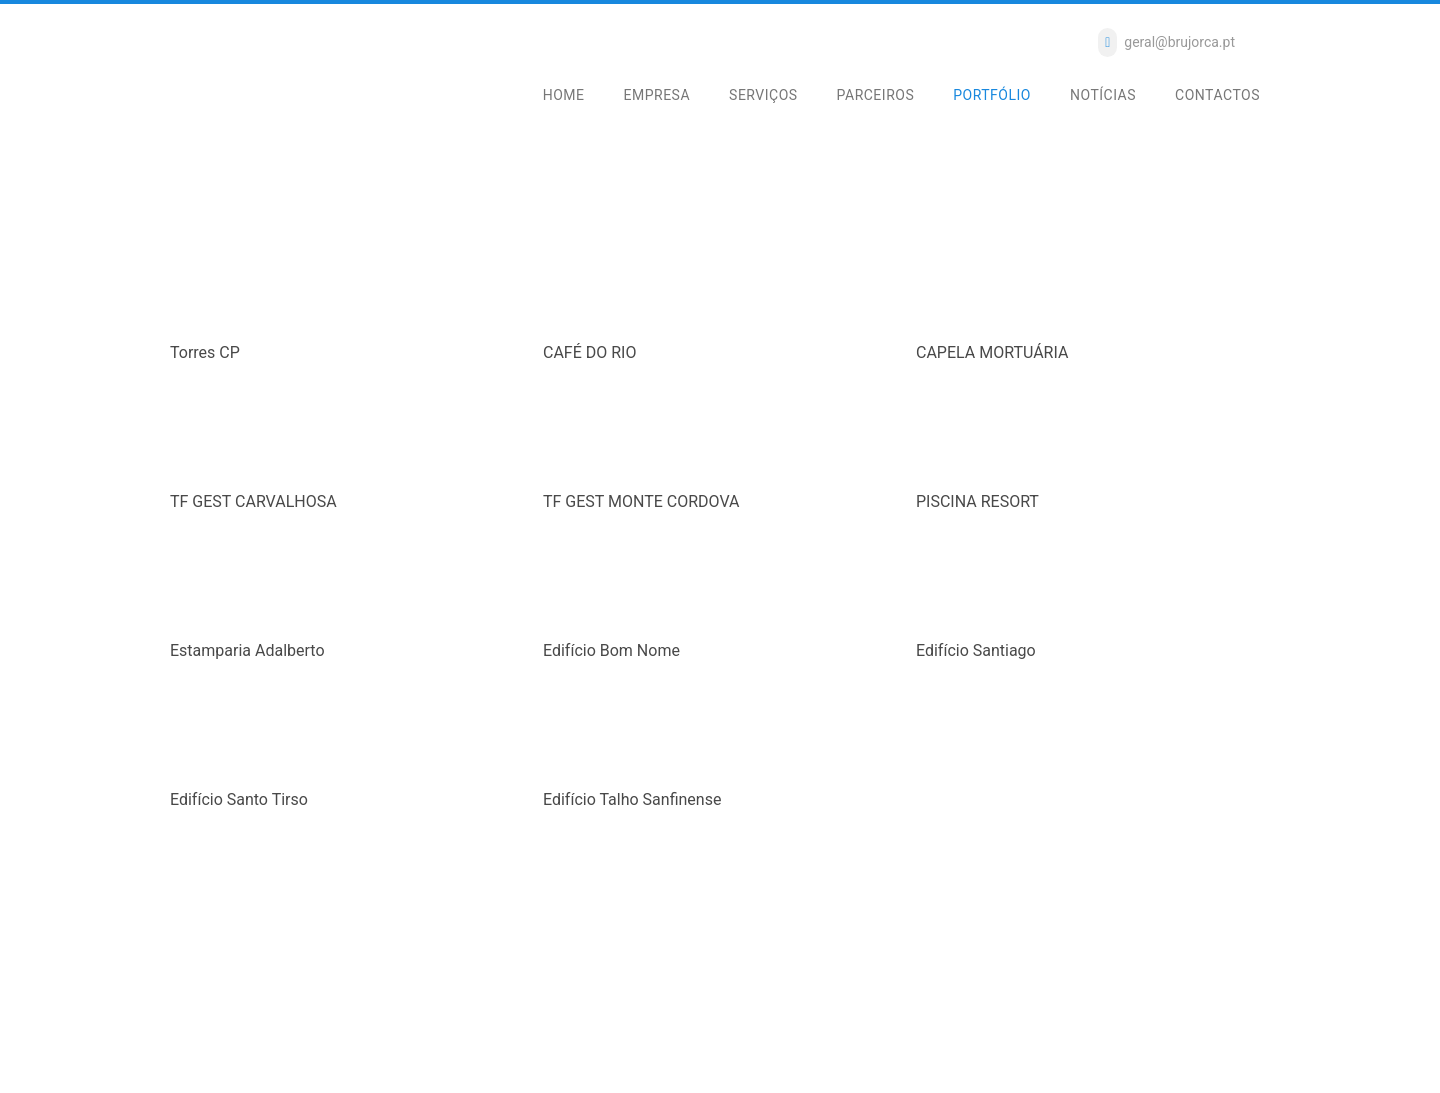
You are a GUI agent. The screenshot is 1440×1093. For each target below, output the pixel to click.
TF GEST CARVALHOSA (253, 501)
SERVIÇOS (763, 95)
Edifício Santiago (976, 650)
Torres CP (205, 352)
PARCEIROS (876, 95)
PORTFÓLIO (992, 95)
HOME (564, 95)
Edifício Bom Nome (611, 650)
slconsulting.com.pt (452, 1057)
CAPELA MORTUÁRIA (992, 352)
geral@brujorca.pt (1179, 42)
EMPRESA (657, 95)
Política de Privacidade (221, 1035)
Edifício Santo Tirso (239, 799)
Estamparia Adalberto (247, 650)
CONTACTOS (1217, 95)
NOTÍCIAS (1103, 95)
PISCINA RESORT (977, 501)
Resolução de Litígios (357, 1035)
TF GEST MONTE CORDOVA (641, 501)
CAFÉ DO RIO (589, 352)
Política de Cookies (483, 1035)
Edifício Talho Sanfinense (632, 799)
